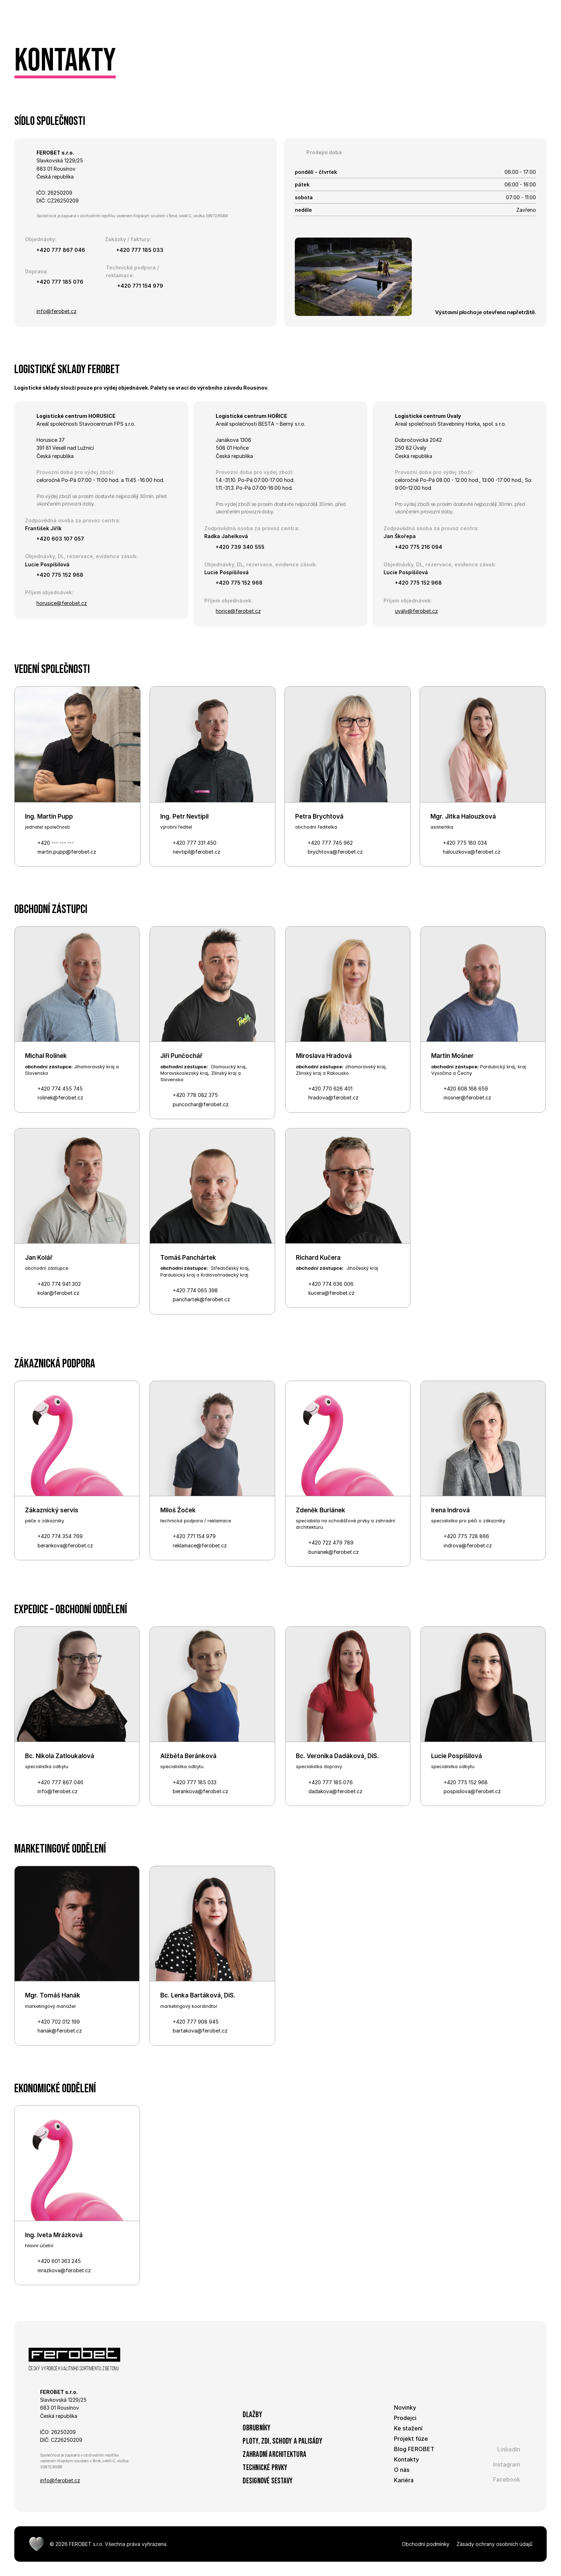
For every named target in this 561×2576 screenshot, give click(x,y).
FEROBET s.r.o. (86, 2544)
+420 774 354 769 (60, 1536)
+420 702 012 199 (59, 2022)
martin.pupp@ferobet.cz (67, 852)
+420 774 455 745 (60, 1088)
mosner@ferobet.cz (467, 1097)
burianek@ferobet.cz (333, 1552)
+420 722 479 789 (330, 1543)
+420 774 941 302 (59, 1284)
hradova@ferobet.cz (333, 1097)
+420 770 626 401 (330, 1088)
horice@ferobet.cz (238, 611)
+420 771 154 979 (140, 286)
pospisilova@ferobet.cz (472, 1791)
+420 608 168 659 (466, 1088)
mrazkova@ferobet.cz (64, 2270)
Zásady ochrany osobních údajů (494, 2544)
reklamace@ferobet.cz (200, 1545)
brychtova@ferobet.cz (335, 852)
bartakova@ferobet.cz (200, 2031)
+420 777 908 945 (196, 2022)
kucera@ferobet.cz (331, 1293)
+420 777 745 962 (330, 843)
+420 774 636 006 (330, 1284)
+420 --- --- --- (56, 843)
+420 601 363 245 (59, 2261)
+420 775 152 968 (59, 575)
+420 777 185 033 (140, 250)
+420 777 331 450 (194, 843)
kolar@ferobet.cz (58, 1293)
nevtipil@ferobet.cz (196, 852)
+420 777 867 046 (60, 250)
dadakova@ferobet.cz (335, 1791)
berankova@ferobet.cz (65, 1545)
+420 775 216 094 (418, 547)
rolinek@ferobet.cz (60, 1097)
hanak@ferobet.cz (60, 2031)
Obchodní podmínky (425, 2544)
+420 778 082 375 (195, 1095)
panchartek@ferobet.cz (201, 1299)
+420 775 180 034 (465, 843)
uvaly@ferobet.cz (416, 611)
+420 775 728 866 (466, 1536)
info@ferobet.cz (56, 311)
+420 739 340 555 (241, 547)
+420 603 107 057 (60, 539)
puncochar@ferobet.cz (201, 1104)
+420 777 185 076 (59, 282)
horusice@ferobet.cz (61, 603)
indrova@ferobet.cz (468, 1545)
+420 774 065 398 (195, 1290)
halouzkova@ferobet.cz (472, 852)
